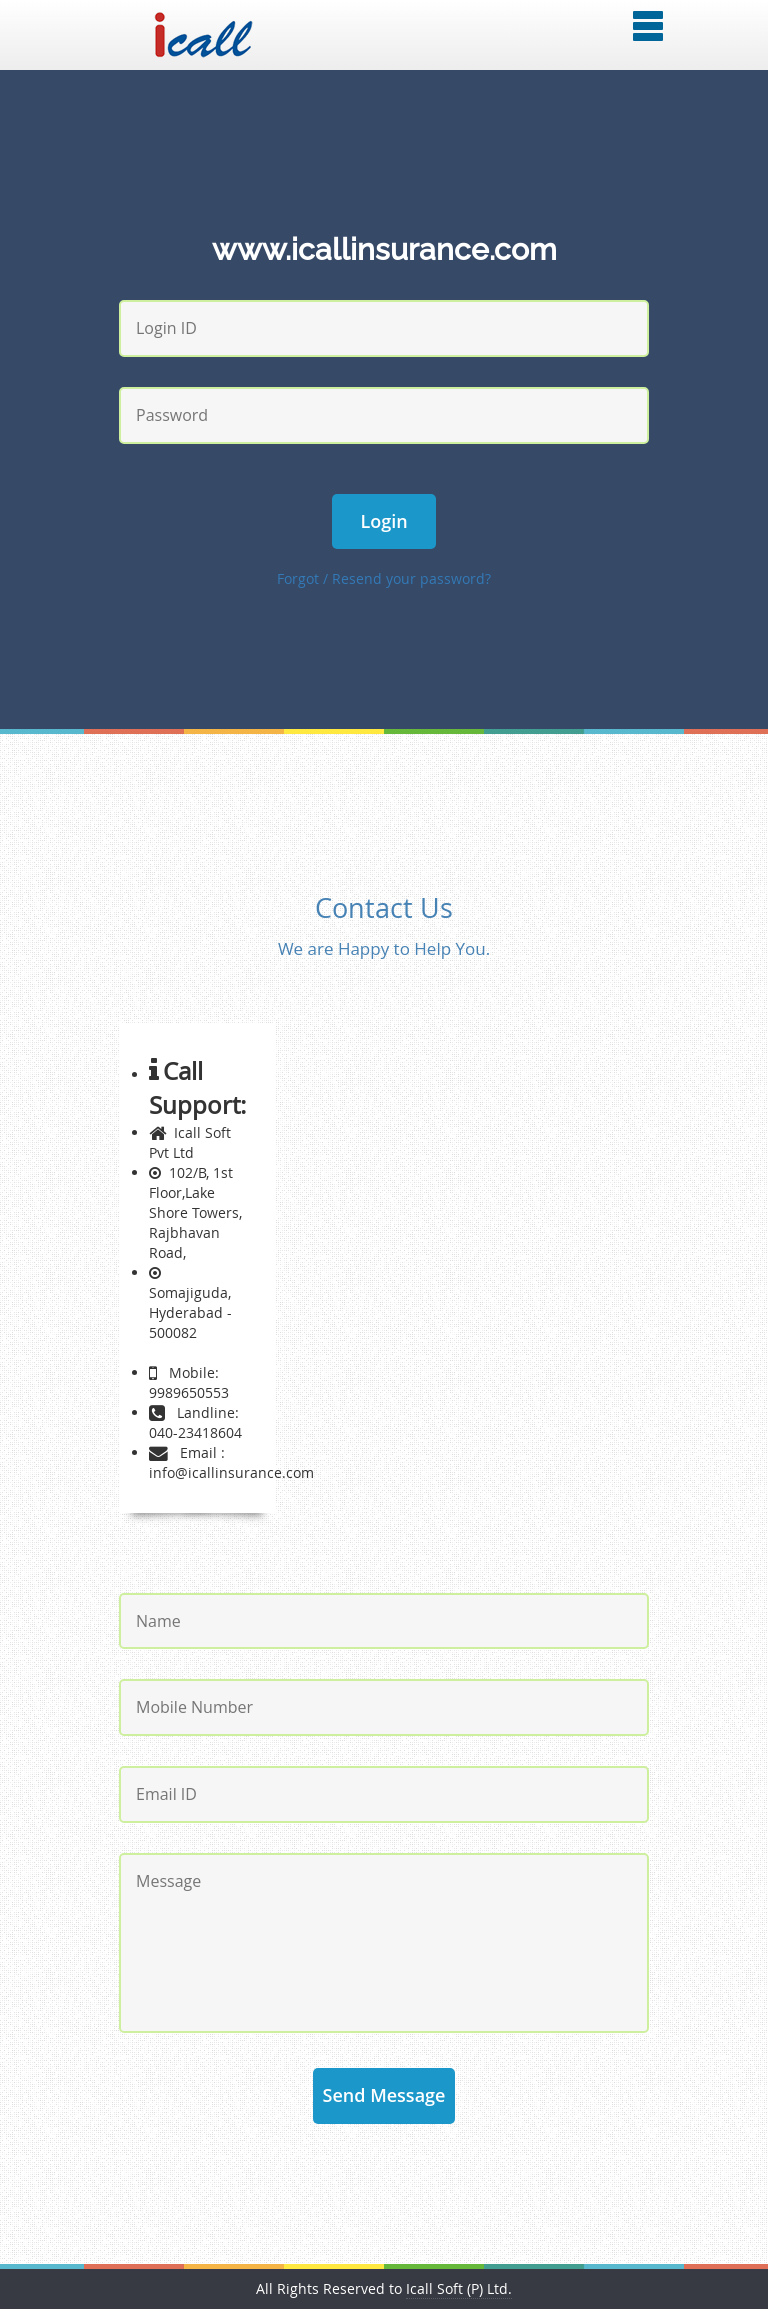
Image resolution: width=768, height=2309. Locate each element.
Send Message (384, 2095)
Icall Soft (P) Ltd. (459, 2288)
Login (384, 521)
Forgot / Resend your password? (384, 578)
